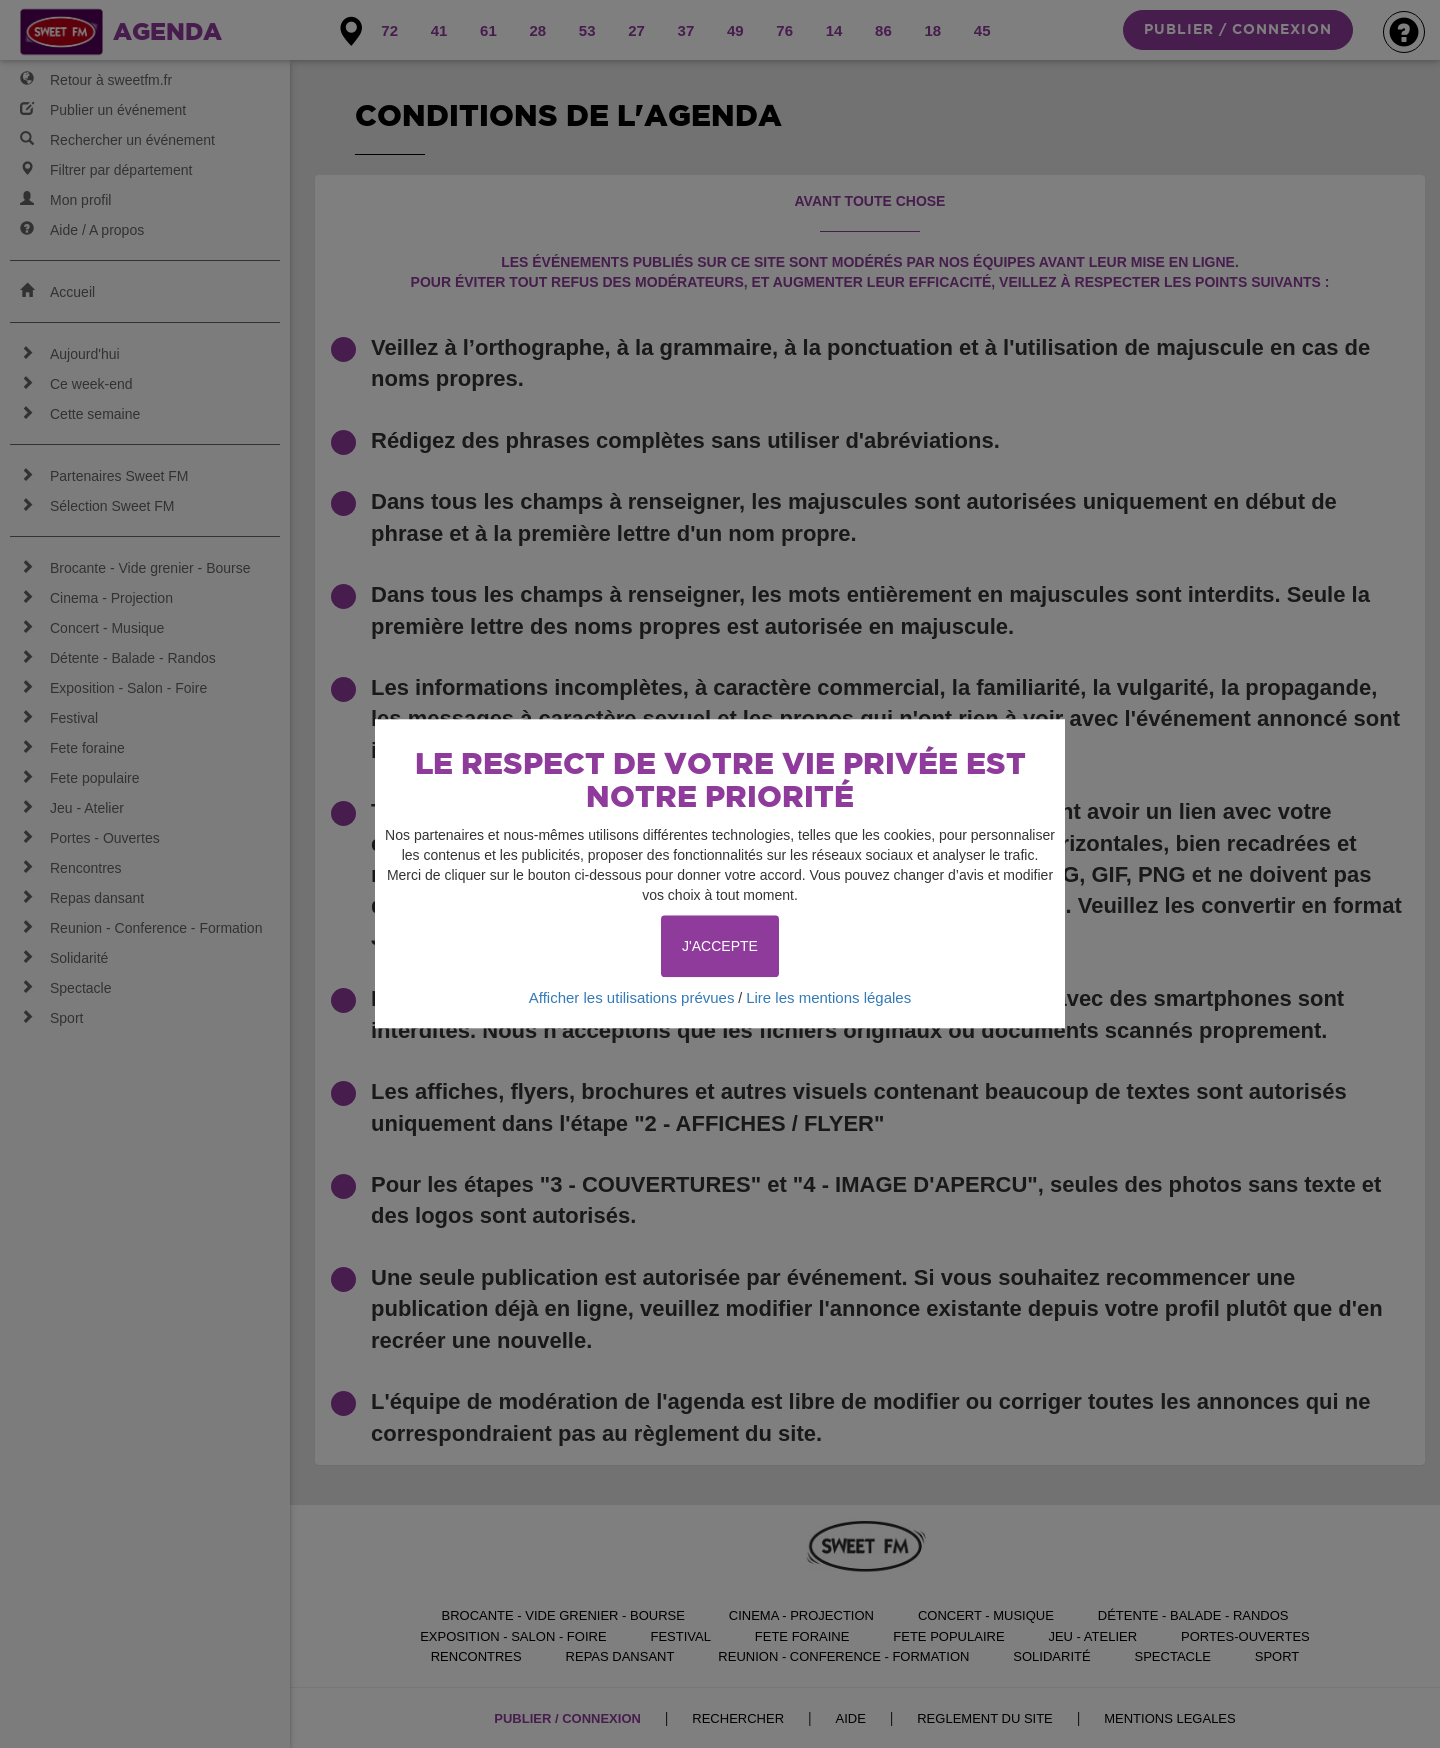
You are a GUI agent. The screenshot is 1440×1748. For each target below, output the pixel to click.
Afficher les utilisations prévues (632, 997)
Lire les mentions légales (828, 997)
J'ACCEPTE (720, 946)
